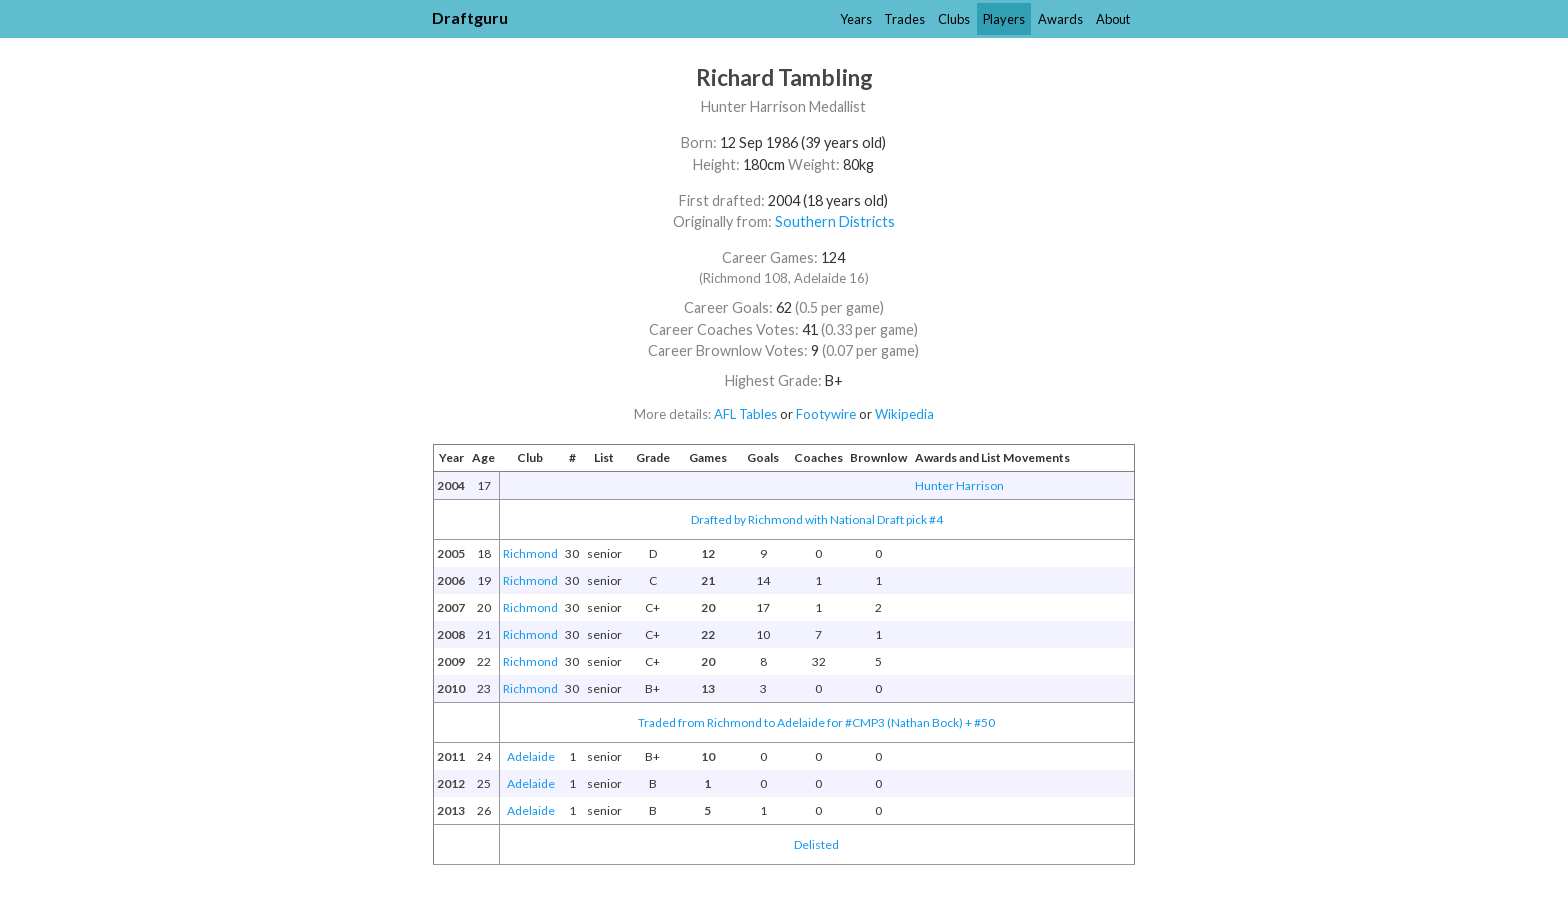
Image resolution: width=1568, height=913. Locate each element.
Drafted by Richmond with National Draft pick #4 (817, 519)
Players (1004, 19)
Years (856, 19)
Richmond (530, 553)
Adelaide (531, 756)
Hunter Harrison (959, 485)
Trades (904, 19)
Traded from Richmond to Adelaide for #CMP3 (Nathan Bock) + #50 (816, 722)
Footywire (826, 414)
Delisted (816, 844)
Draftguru (470, 17)
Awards (1060, 19)
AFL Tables (745, 414)
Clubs (954, 19)
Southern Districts (835, 221)
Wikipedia (904, 414)
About (1113, 19)
